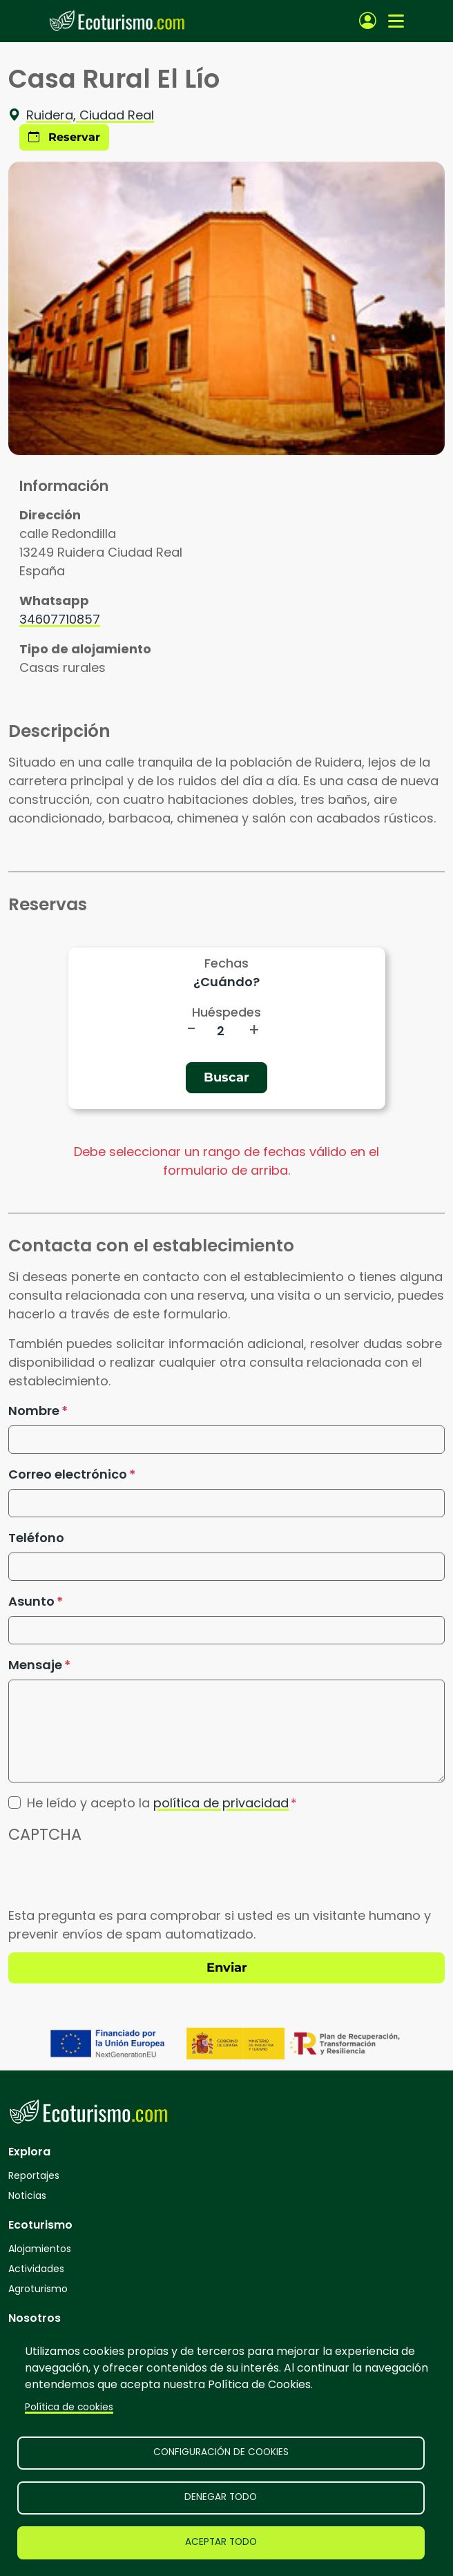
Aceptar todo (221, 2541)
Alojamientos (39, 2249)
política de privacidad (221, 1802)
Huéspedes (226, 1012)
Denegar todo (220, 2496)
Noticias (27, 2195)
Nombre (33, 1410)
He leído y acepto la (158, 1802)
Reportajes (33, 2175)
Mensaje (35, 1664)
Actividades (36, 2269)
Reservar (64, 137)
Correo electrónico (67, 1474)
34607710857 (59, 619)
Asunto (31, 1601)
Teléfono (36, 1537)
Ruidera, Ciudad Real (81, 115)
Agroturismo (38, 2289)
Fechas (226, 963)
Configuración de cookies (221, 2452)
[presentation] (113, 1879)
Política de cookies (69, 2407)
